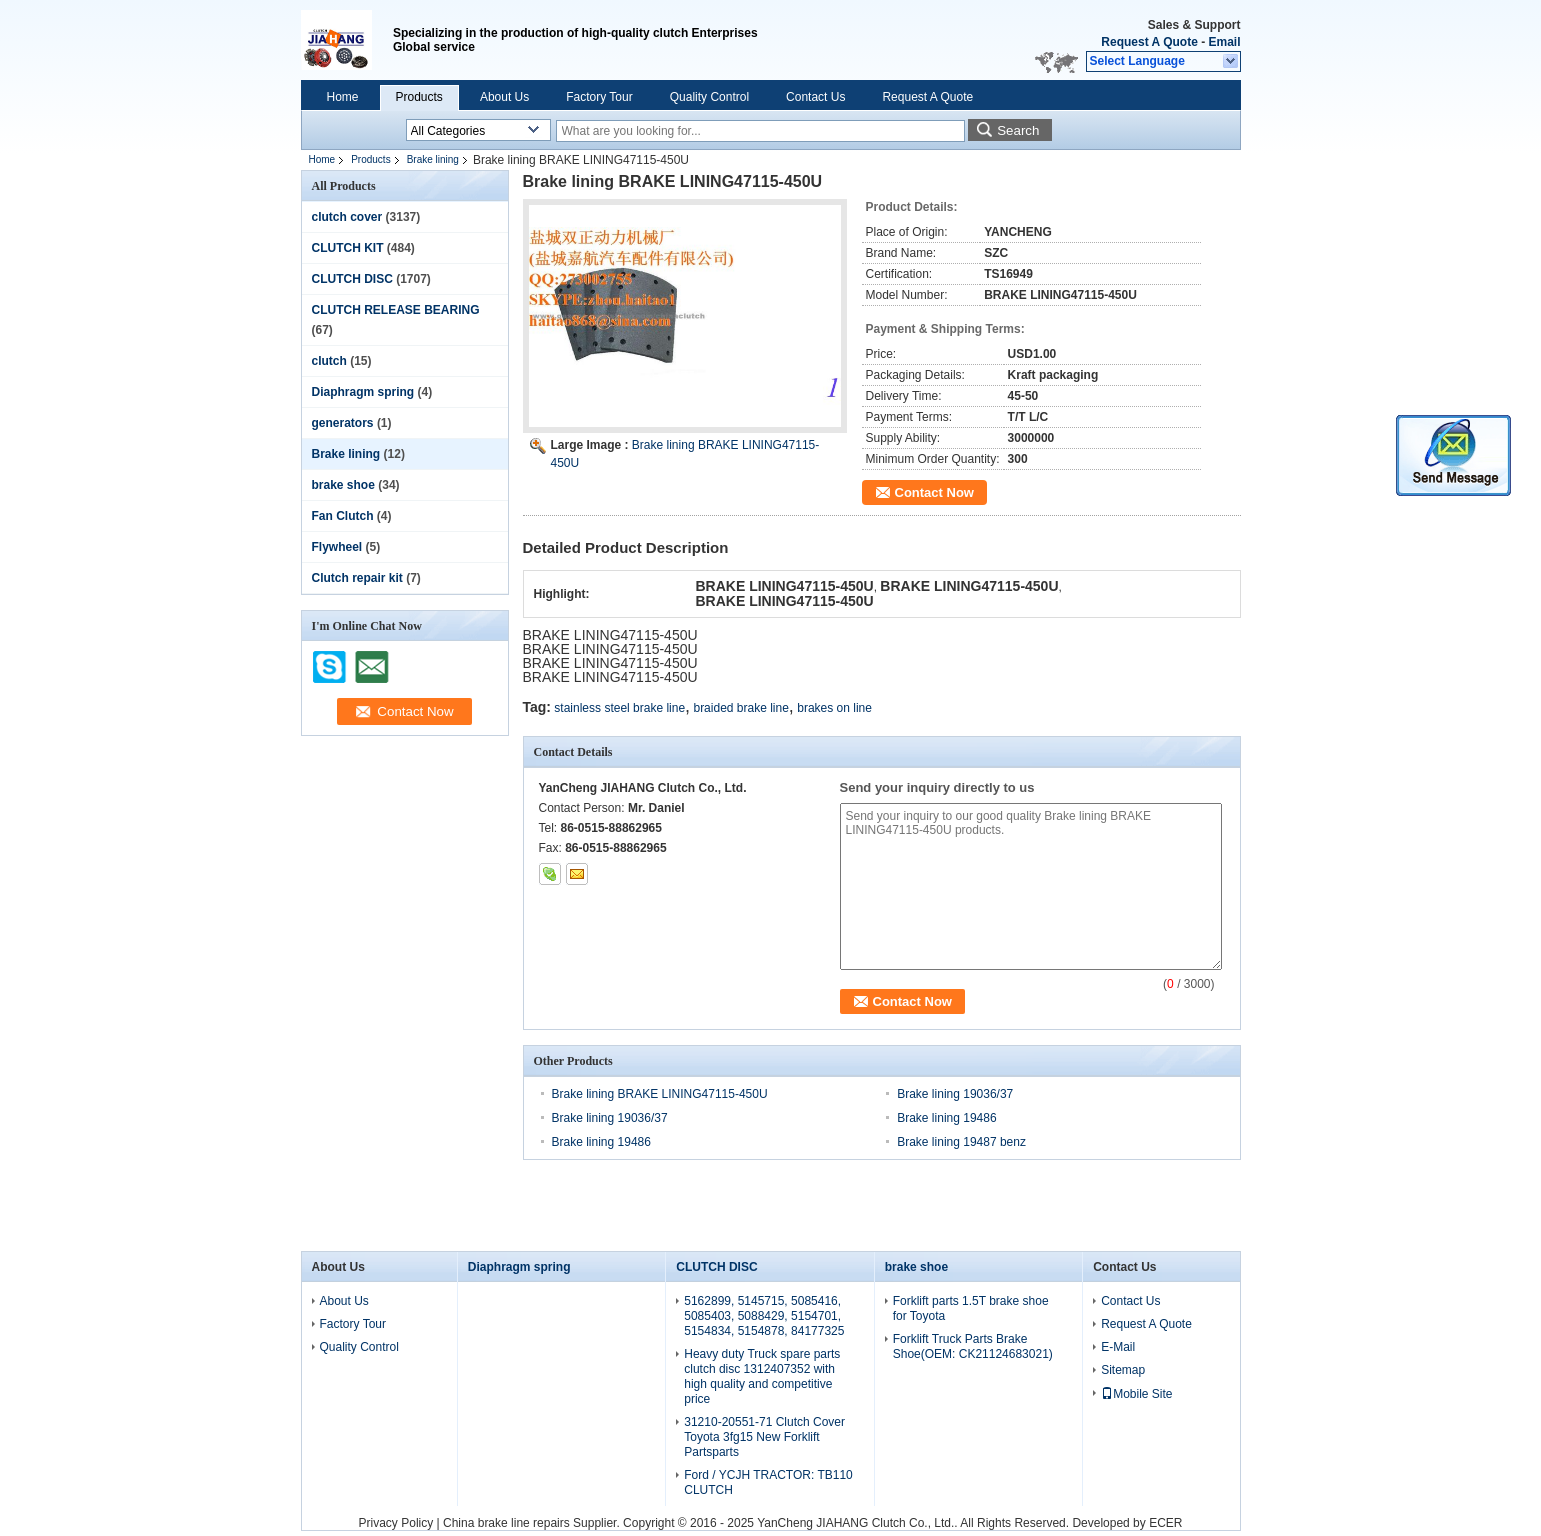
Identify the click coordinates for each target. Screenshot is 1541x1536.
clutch (329, 361)
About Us (504, 97)
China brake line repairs (506, 1523)
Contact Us (815, 97)
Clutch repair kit (357, 578)
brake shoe (343, 485)
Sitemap (1123, 1370)
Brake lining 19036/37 (955, 1094)
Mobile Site (1136, 1394)
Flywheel (337, 547)
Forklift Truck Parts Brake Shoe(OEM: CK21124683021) (973, 1346)
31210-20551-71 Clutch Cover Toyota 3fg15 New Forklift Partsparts (764, 1437)
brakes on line (834, 708)
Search (1018, 130)
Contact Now (934, 492)
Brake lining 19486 (946, 1118)
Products (419, 97)
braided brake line (740, 708)
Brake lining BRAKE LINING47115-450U (660, 1094)
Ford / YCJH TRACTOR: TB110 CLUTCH (768, 1482)
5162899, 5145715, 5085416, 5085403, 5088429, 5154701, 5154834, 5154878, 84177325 (764, 1316)
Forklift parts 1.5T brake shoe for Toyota (971, 1308)
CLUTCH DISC (352, 279)
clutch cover (347, 217)
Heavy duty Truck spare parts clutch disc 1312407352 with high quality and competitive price (762, 1376)
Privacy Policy (396, 1523)
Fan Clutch (343, 516)
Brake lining (433, 159)
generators (343, 423)
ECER (1165, 1523)
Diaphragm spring (363, 392)
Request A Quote (1149, 42)
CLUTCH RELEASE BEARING (396, 310)
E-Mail (1118, 1347)
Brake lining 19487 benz (961, 1142)
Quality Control (709, 97)
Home (343, 97)
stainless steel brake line (619, 708)
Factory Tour (599, 97)
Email (1224, 42)
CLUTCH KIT (348, 248)
